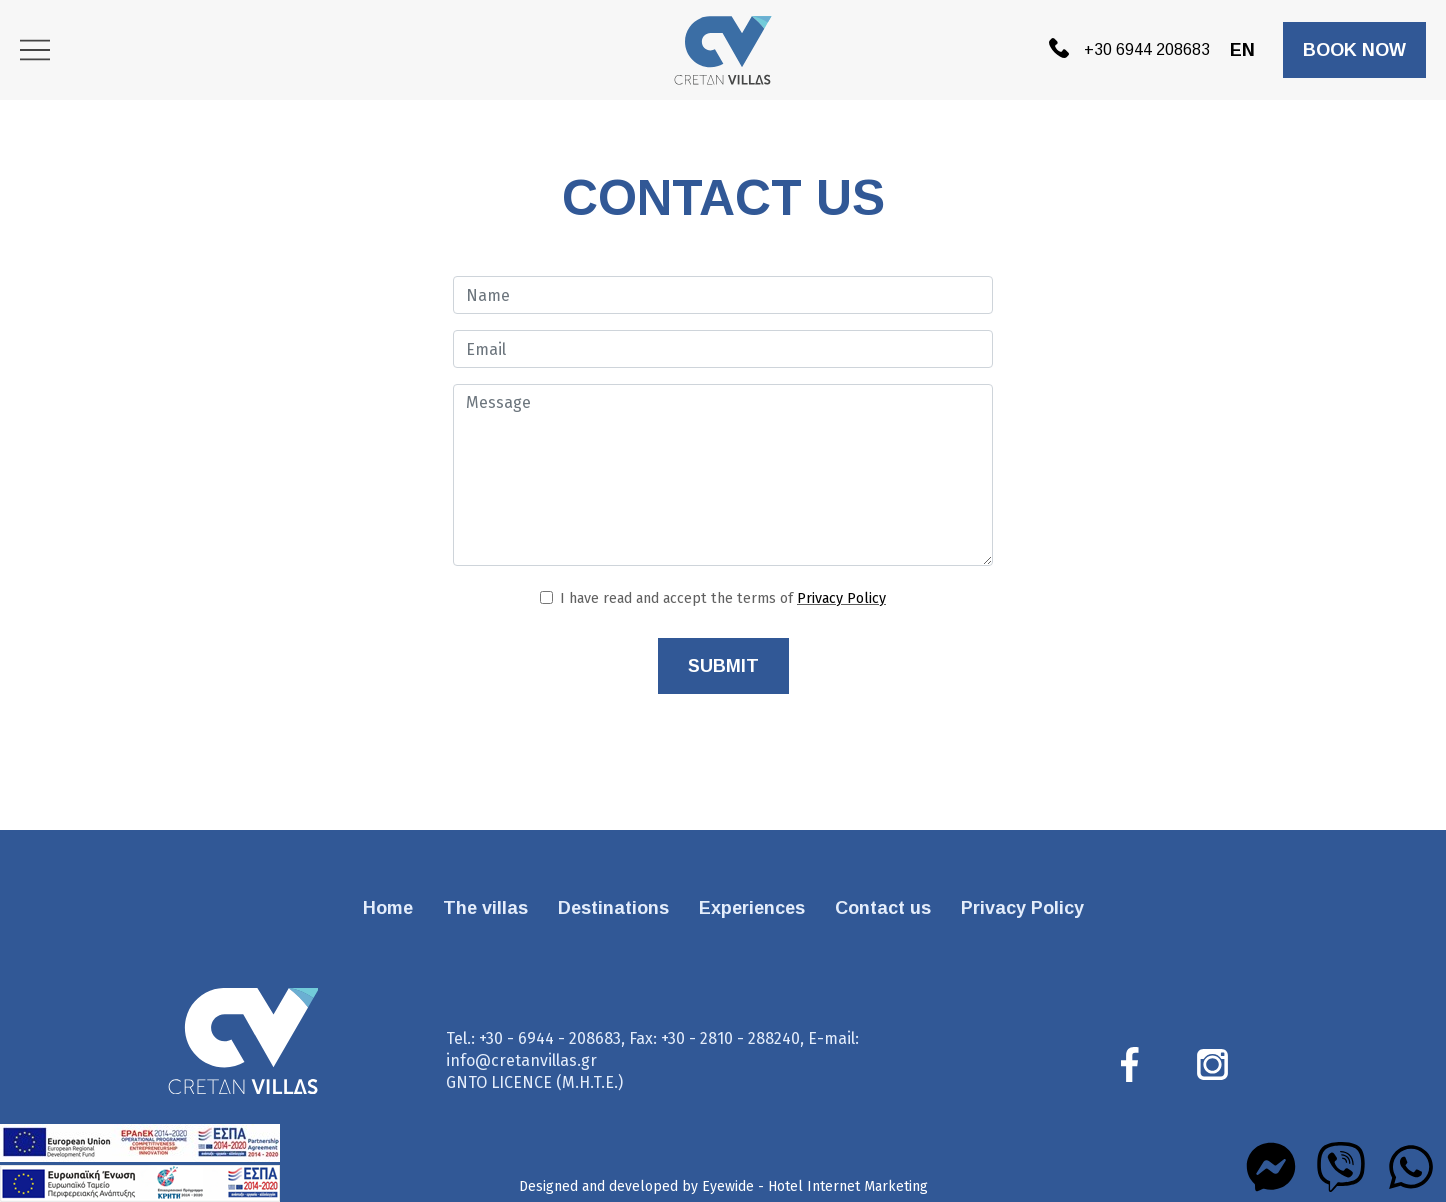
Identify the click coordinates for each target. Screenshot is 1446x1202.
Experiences (752, 908)
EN (1242, 50)
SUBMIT (723, 666)
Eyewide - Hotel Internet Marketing (815, 1186)
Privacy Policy (841, 598)
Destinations (613, 908)
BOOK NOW (1354, 50)
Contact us (883, 908)
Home (388, 908)
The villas (485, 908)
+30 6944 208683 (1129, 47)
